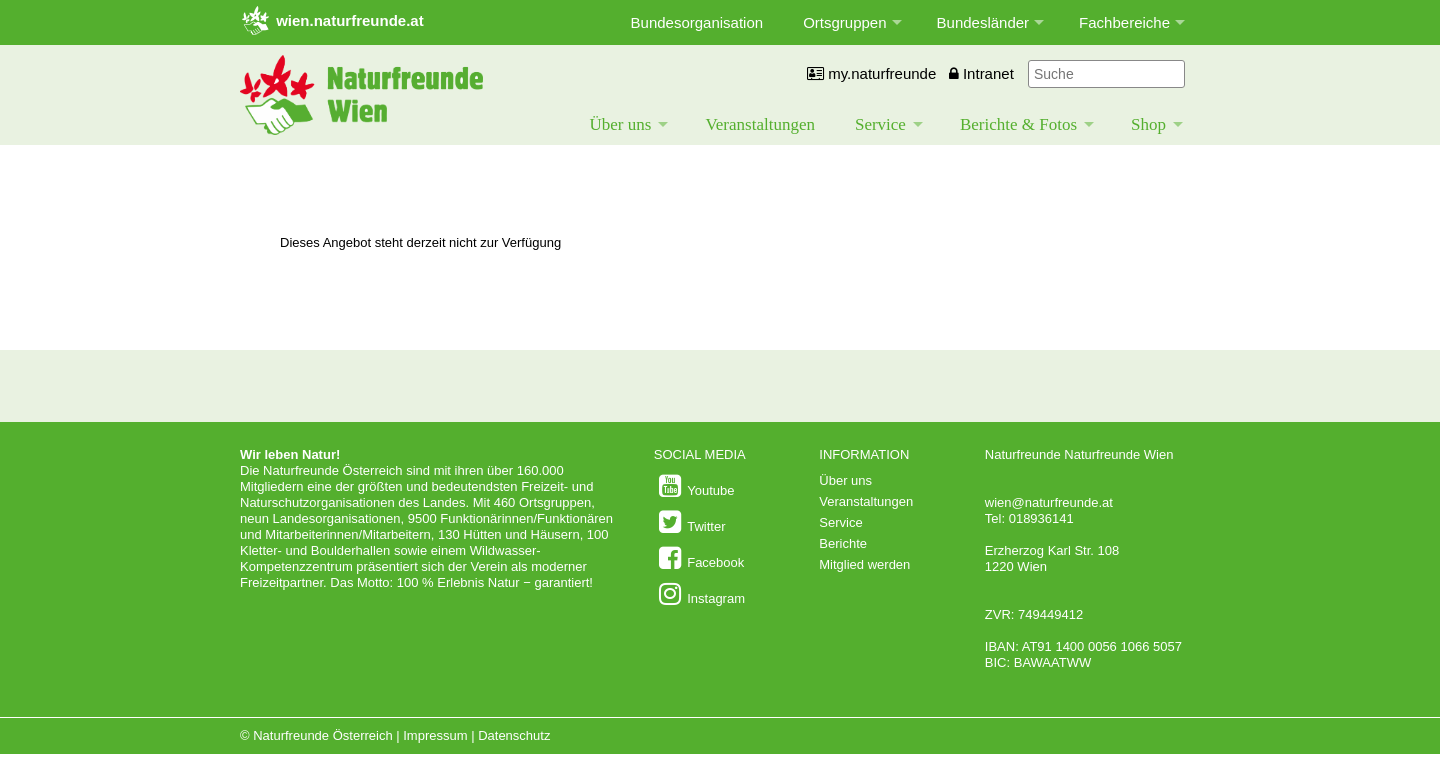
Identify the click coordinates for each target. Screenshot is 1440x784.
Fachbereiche (1124, 22)
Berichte (843, 543)
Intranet (981, 73)
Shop (1148, 124)
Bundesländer (983, 22)
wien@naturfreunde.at (1049, 502)
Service (880, 124)
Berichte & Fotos (1018, 124)
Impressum (435, 735)
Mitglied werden (864, 564)
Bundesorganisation (697, 22)
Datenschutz (514, 735)
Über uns (621, 124)
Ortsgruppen (844, 22)
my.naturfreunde (871, 73)
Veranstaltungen (760, 124)
